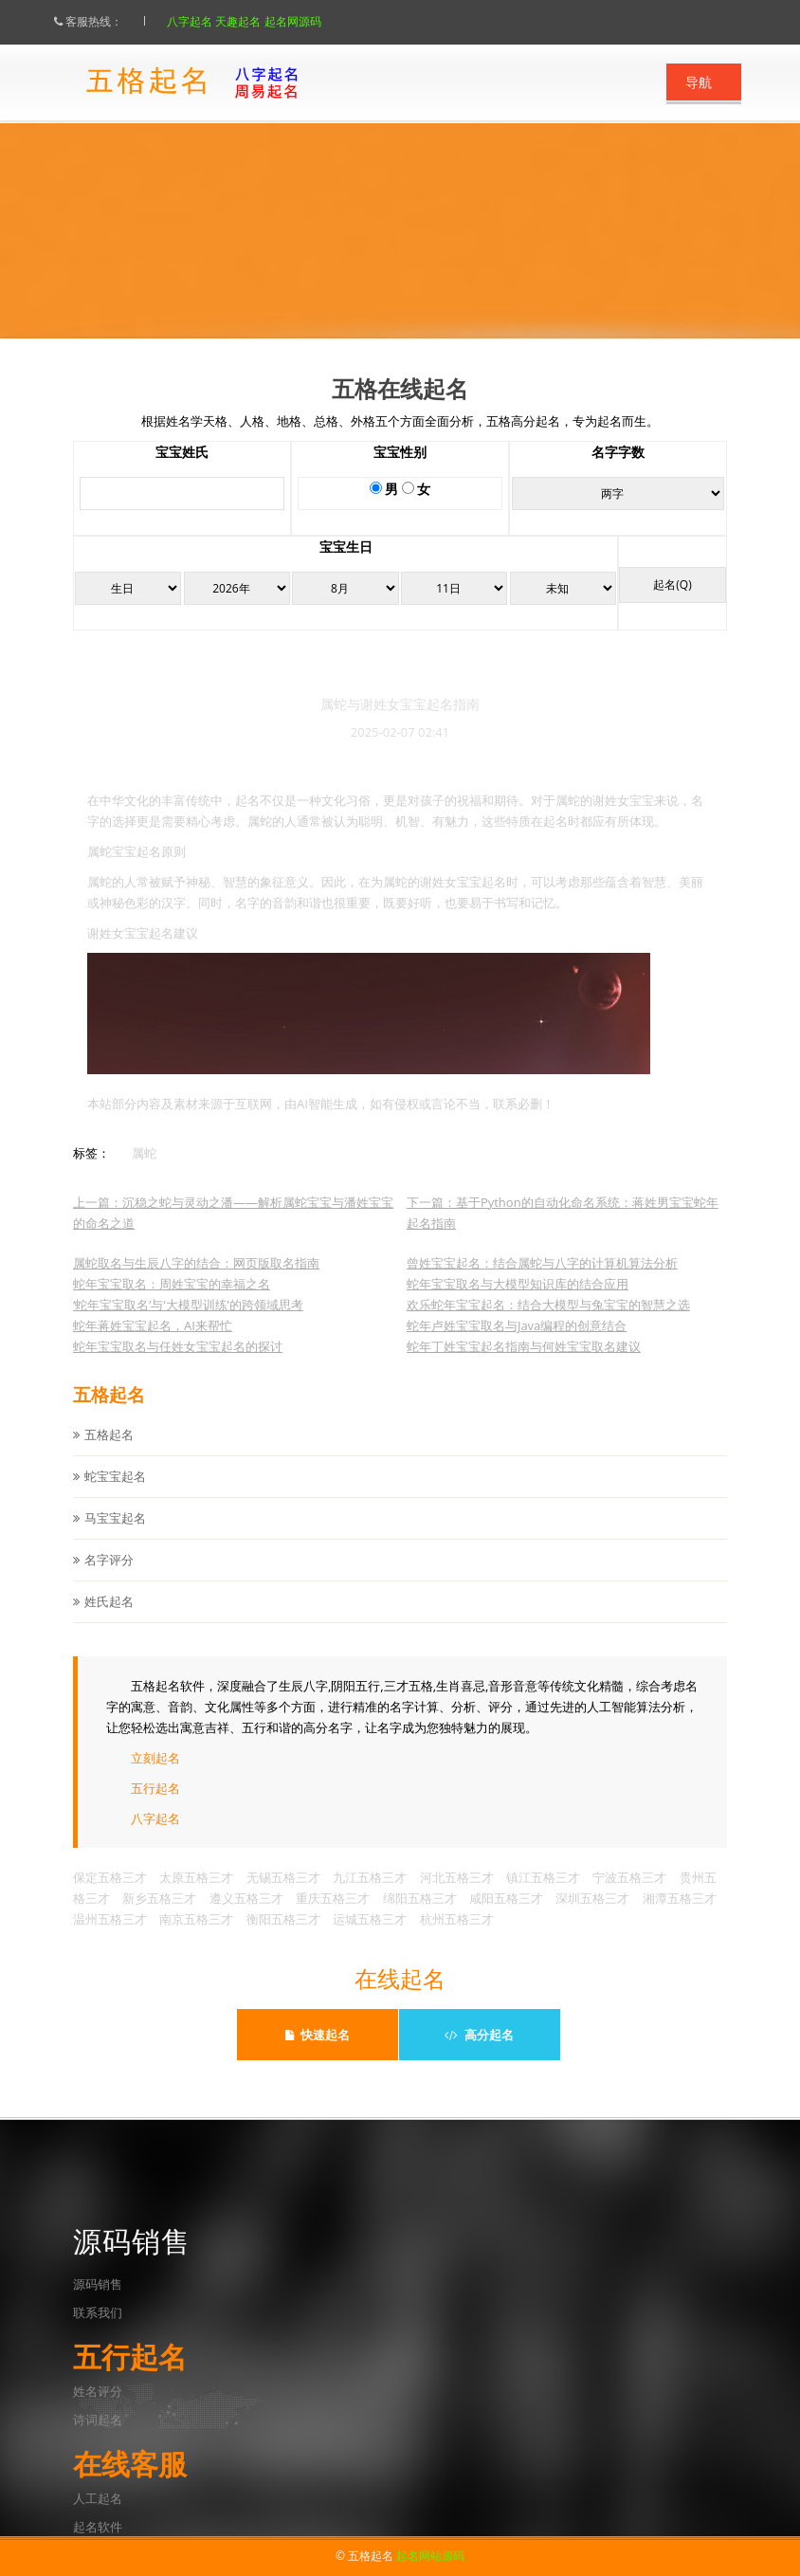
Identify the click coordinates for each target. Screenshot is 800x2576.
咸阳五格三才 (506, 1916)
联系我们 (97, 2312)
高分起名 (479, 2034)
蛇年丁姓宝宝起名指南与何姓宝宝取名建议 (524, 1364)
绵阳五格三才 (420, 1916)
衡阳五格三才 (283, 1937)
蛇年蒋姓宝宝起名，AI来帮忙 (152, 1343)
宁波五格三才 (629, 1895)
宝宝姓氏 (182, 471)
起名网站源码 (430, 2556)
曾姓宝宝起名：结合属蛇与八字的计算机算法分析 (542, 1280)
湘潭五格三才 (680, 1916)
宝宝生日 (346, 566)
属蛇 (144, 1170)
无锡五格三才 (283, 1895)
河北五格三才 (457, 1895)
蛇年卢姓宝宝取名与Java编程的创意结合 (517, 1343)
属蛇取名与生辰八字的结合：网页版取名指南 (196, 1280)
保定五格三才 (110, 1895)
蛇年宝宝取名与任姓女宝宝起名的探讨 (177, 1364)
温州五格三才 (110, 1937)
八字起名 (208, 21)
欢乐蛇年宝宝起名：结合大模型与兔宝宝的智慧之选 (548, 1322)
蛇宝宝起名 (115, 1494)
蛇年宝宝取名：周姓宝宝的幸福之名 (171, 1301)
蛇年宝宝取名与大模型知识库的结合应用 (517, 1301)
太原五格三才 (196, 1895)
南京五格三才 (196, 1937)
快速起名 (317, 2034)
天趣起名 (257, 21)
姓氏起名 (109, 1619)
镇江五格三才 (543, 1895)
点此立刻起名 (431, 288)
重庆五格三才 (333, 1916)
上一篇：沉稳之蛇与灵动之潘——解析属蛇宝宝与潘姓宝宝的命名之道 (233, 1231)
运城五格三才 (370, 1937)
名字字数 (618, 471)
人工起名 (97, 2498)
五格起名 (109, 1452)
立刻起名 (155, 1775)
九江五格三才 (370, 1895)
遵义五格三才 (246, 1916)
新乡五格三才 (159, 1916)
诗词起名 (97, 2419)
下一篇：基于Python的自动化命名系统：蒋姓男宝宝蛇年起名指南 (562, 1231)
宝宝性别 (400, 471)
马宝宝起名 (115, 1535)
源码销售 (97, 2284)
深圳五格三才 (592, 1916)
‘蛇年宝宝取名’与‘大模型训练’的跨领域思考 (188, 1322)
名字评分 (109, 1577)
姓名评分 (97, 2391)
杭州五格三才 (457, 1937)
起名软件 (97, 2526)
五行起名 (155, 1806)
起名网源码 (310, 21)
